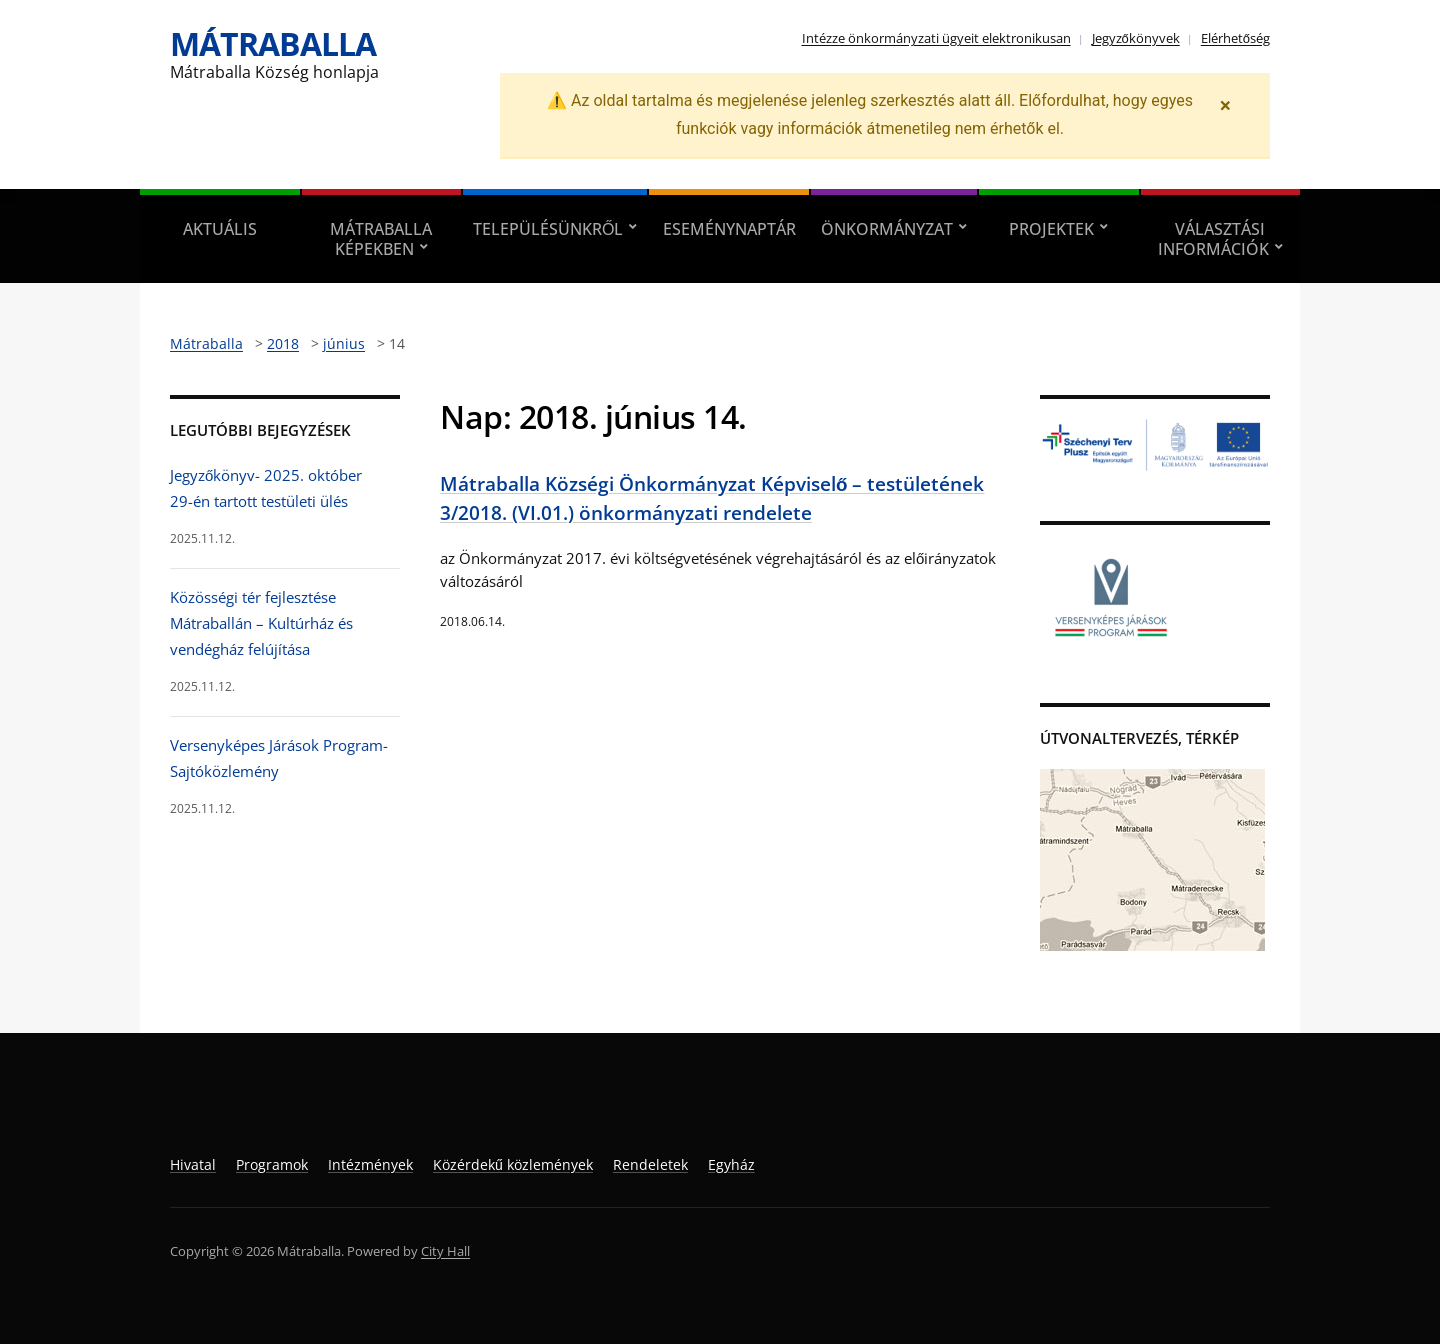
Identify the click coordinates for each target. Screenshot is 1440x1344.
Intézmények (370, 1164)
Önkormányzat (887, 229)
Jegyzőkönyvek (1136, 38)
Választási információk (1213, 239)
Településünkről (548, 229)
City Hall (445, 1251)
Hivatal (193, 1164)
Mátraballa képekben (381, 239)
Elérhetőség (1235, 38)
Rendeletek (650, 1164)
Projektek (1051, 229)
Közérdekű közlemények (513, 1164)
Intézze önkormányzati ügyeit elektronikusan (936, 38)
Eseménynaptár (729, 229)
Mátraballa (273, 43)
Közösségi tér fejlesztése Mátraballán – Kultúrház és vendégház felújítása (261, 623)
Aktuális (220, 229)
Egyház (731, 1164)
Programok (272, 1164)
